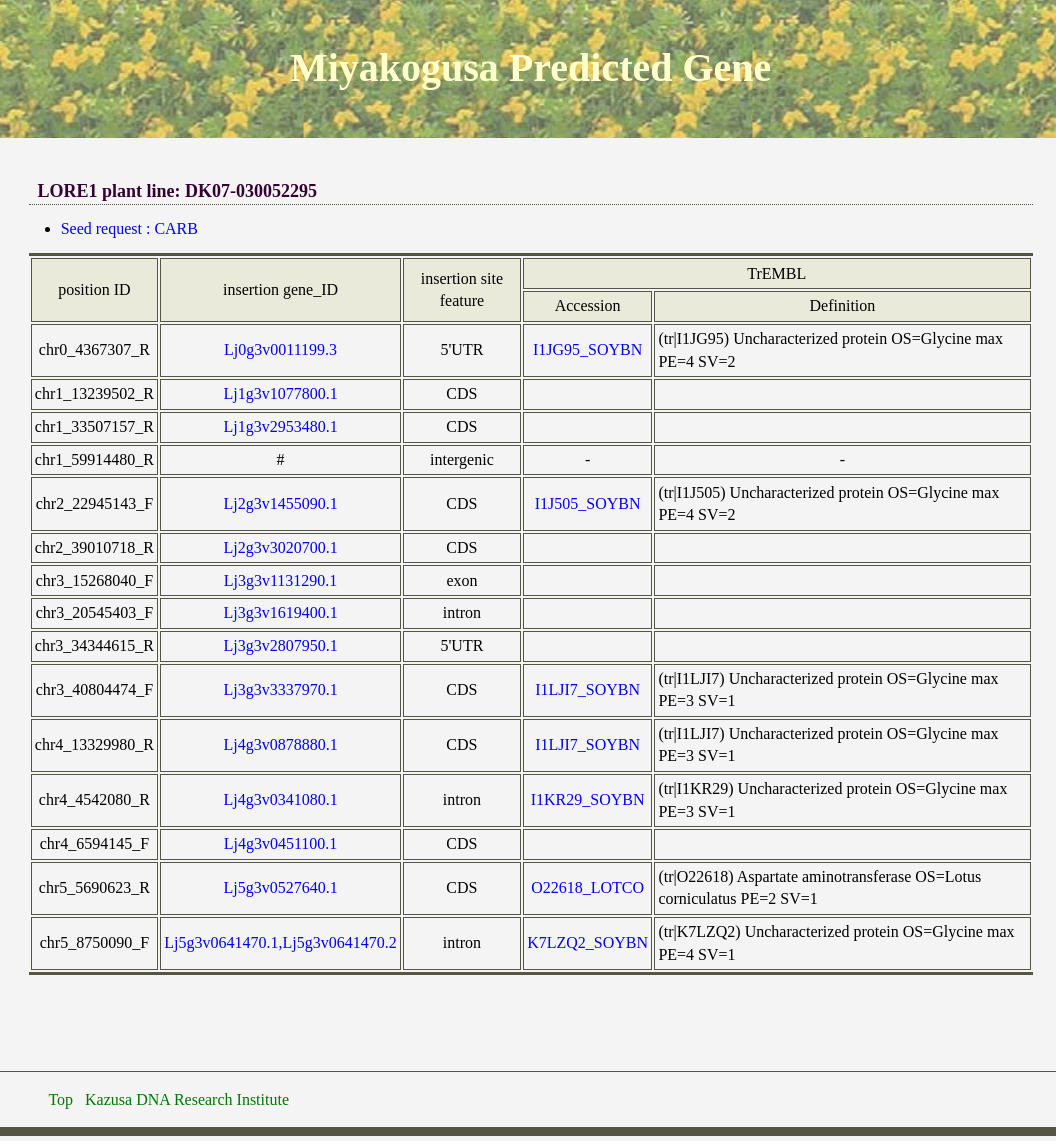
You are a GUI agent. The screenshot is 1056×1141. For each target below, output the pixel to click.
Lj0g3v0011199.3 (280, 349)
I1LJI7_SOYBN (587, 689)
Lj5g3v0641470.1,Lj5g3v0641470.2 (280, 942)
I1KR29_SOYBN (588, 799)
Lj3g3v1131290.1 (281, 580)
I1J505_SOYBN (588, 503)
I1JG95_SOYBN (587, 349)
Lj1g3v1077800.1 (280, 393)
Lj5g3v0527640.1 (280, 887)
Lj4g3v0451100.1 (281, 843)
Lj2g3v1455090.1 (280, 503)
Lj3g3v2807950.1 (280, 645)
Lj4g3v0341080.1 (280, 799)
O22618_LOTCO (587, 887)
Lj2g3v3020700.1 (280, 547)
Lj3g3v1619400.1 (280, 612)
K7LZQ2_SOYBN (587, 942)
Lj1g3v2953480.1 (280, 426)
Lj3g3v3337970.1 (280, 689)
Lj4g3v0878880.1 (280, 744)
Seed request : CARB (129, 228)
